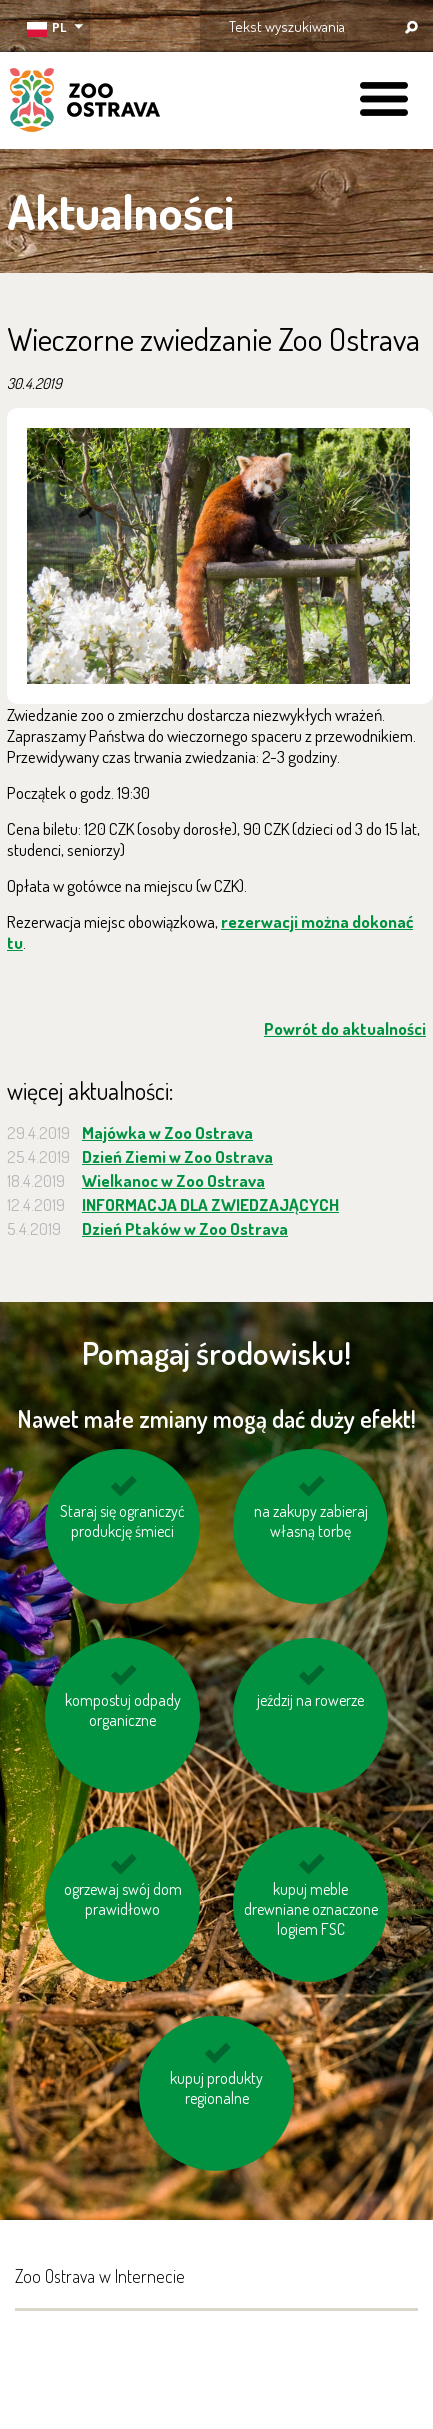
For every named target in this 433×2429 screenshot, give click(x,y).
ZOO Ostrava (85, 103)
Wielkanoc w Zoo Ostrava (173, 1180)
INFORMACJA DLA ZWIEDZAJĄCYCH (210, 1204)
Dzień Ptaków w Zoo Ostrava (185, 1228)
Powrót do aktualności (345, 1028)
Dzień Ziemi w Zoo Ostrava (177, 1156)
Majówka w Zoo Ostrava (167, 1132)
